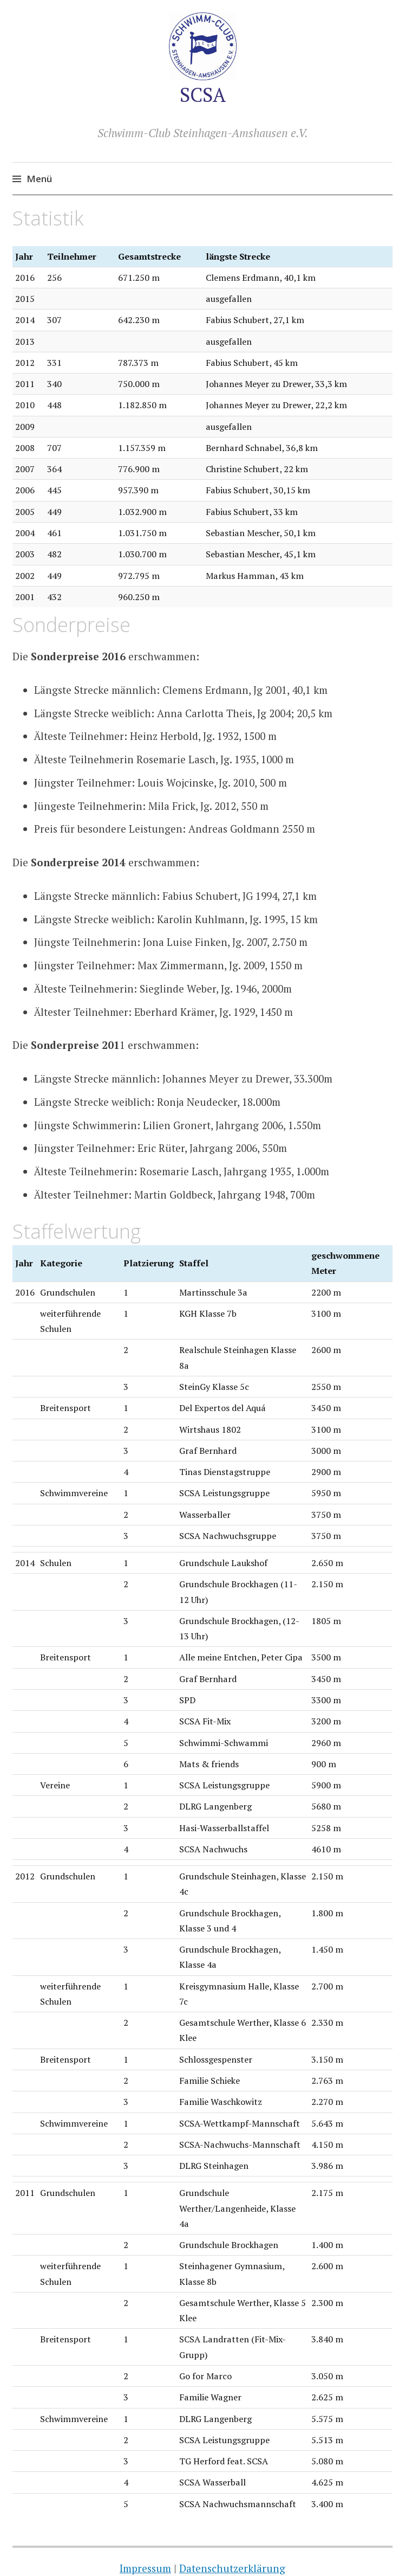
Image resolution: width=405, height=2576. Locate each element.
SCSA (203, 94)
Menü (39, 178)
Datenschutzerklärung (232, 2568)
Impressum (145, 2568)
